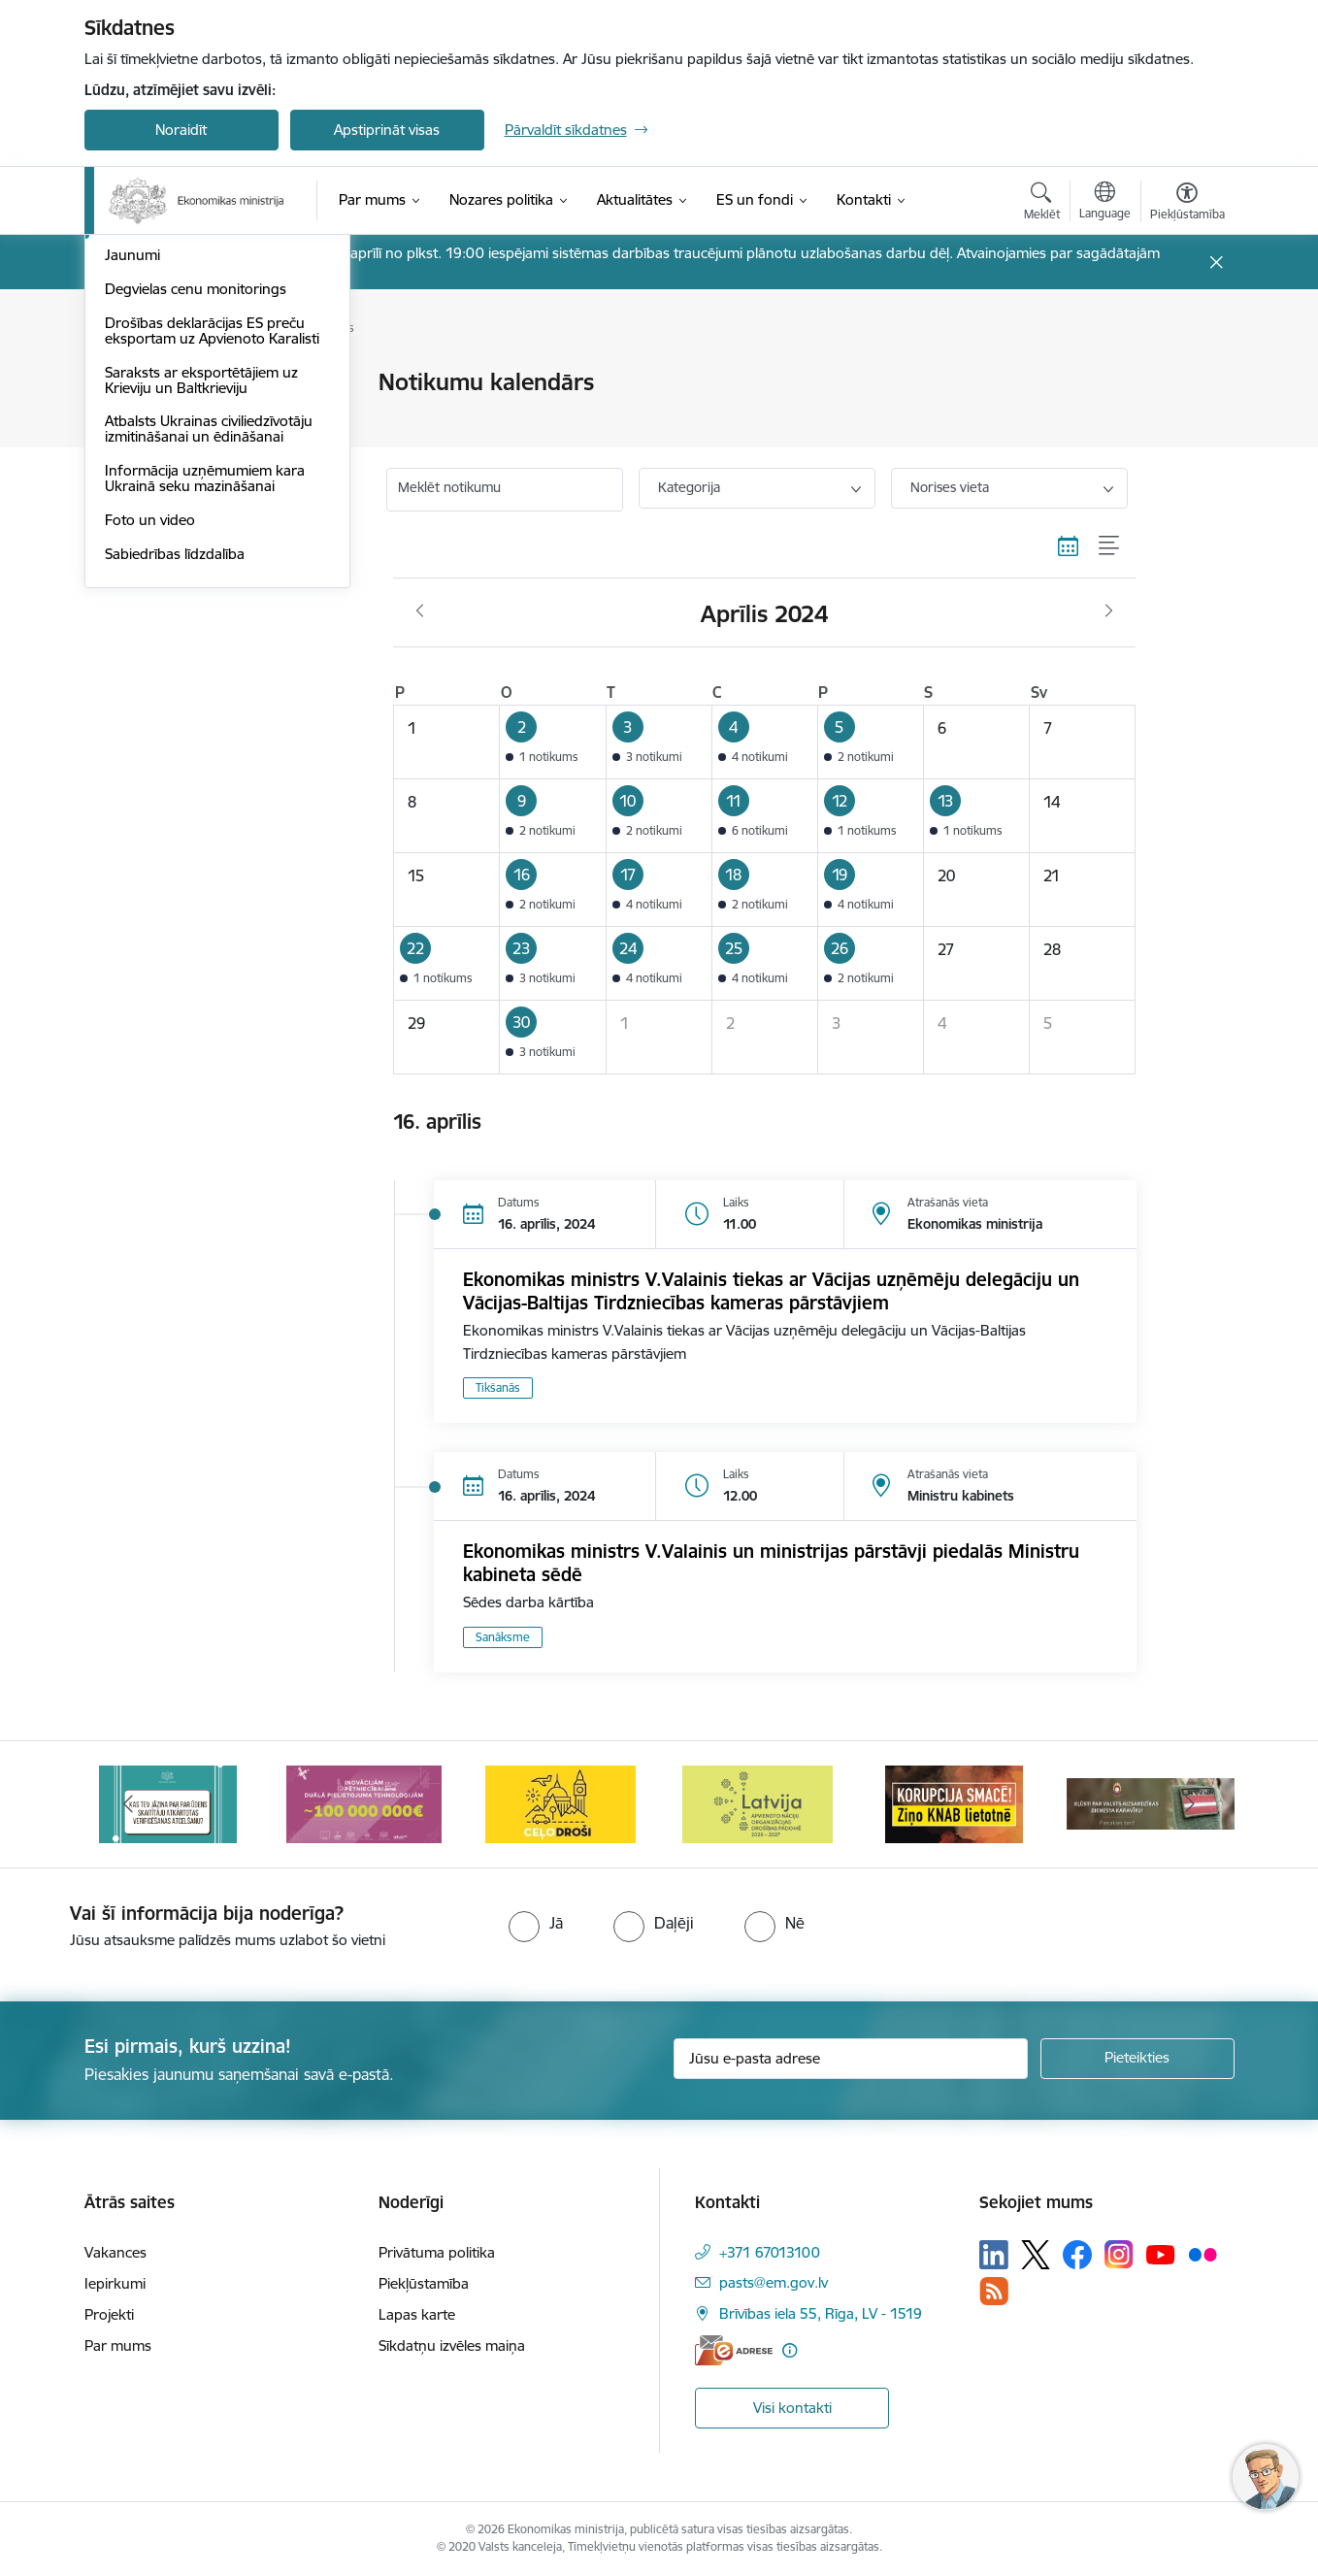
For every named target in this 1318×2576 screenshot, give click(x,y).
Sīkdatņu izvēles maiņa (452, 2345)
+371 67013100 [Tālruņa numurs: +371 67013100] (769, 2252)
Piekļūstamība (424, 2283)
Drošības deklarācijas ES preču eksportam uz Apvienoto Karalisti (212, 594)
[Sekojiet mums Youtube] (1160, 2253)
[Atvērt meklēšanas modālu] (1042, 204)
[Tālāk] (1190, 1804)
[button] (553, 742)
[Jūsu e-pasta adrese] (851, 2058)
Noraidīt (181, 129)
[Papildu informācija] (789, 2350)
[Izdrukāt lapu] (1186, 374)
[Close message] (1215, 262)
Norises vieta (949, 487)
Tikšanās (498, 1387)
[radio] (536, 1922)
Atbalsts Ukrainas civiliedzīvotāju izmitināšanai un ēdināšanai (209, 693)
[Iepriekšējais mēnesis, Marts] (419, 611)
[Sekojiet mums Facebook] (1077, 2254)
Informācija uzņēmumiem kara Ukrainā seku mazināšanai (205, 741)
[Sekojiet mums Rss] (993, 2291)
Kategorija (689, 487)
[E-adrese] (734, 2350)
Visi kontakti (792, 2407)
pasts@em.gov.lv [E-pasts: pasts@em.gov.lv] (773, 2282)
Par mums (117, 2345)
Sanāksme (503, 1637)
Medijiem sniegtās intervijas (193, 451)
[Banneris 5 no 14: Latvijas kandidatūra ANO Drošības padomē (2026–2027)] (757, 1803)
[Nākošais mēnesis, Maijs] (1108, 611)
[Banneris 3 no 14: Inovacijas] (364, 1803)
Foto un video (150, 783)
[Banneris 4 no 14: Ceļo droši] (560, 1803)
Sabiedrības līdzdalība (175, 817)
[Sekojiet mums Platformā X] (1035, 2254)
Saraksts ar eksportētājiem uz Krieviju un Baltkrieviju (201, 643)
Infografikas (145, 417)
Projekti (109, 2314)
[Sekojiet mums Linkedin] (993, 2254)
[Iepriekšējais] (129, 1804)
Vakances (115, 2252)
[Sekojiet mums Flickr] (1202, 2253)
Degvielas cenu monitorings (195, 552)
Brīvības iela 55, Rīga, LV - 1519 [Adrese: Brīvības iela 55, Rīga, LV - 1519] (820, 2313)
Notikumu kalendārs (171, 485)
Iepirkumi (115, 2283)
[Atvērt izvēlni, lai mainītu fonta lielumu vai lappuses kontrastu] (1187, 204)
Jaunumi (132, 519)
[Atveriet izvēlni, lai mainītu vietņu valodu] (1105, 203)
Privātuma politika (437, 2252)
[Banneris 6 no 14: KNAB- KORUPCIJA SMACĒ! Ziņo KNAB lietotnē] (954, 1803)
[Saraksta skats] (1110, 545)
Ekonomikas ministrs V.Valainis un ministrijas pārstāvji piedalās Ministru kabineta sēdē (771, 1562)
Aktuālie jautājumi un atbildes (200, 384)
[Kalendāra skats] (1068, 545)
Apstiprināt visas (387, 129)
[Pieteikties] (1137, 2058)
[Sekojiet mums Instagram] (1119, 2254)
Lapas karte (417, 2314)
